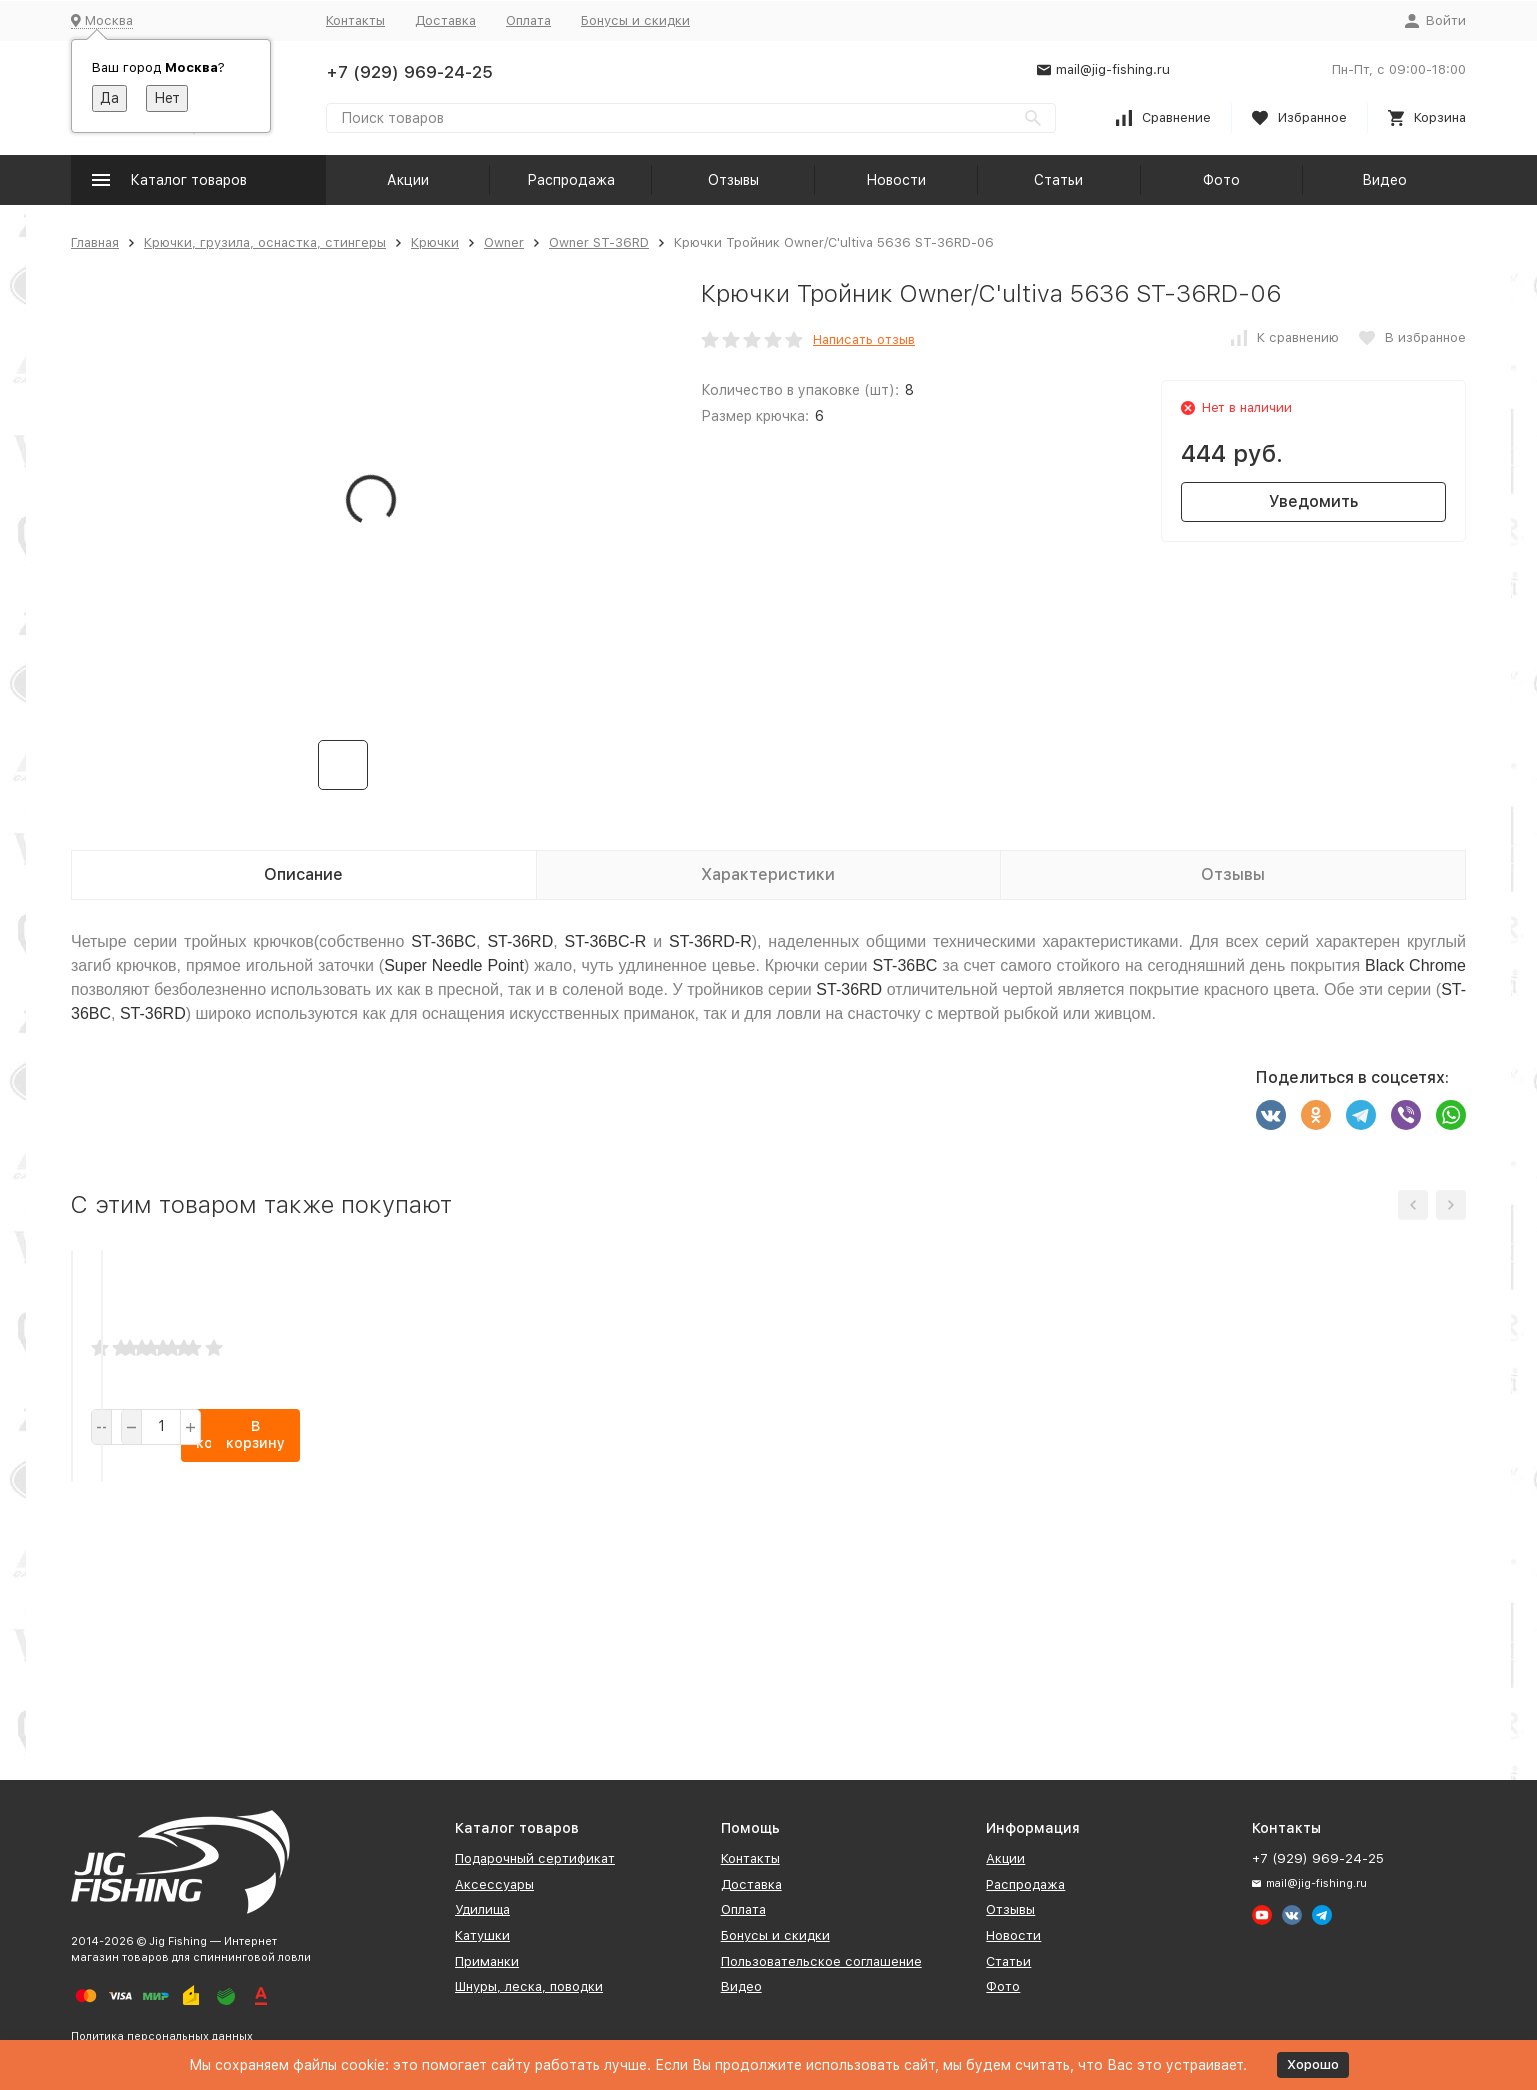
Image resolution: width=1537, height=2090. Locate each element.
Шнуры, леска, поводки (529, 1986)
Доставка (445, 20)
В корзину (244, 1679)
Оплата (528, 20)
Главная (95, 242)
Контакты (355, 20)
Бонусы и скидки (635, 20)
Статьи (1058, 180)
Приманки (487, 1961)
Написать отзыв (864, 339)
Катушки (482, 1935)
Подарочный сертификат (535, 1858)
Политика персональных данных (162, 2036)
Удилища (482, 1909)
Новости (896, 180)
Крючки (435, 242)
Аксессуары (494, 1884)
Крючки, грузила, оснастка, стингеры (265, 242)
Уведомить (1313, 501)
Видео (1384, 180)
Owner (504, 242)
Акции (408, 180)
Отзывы (733, 180)
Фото (1221, 180)
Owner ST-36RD (599, 242)
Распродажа (571, 180)
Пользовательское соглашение (821, 1961)
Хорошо (1313, 2064)
